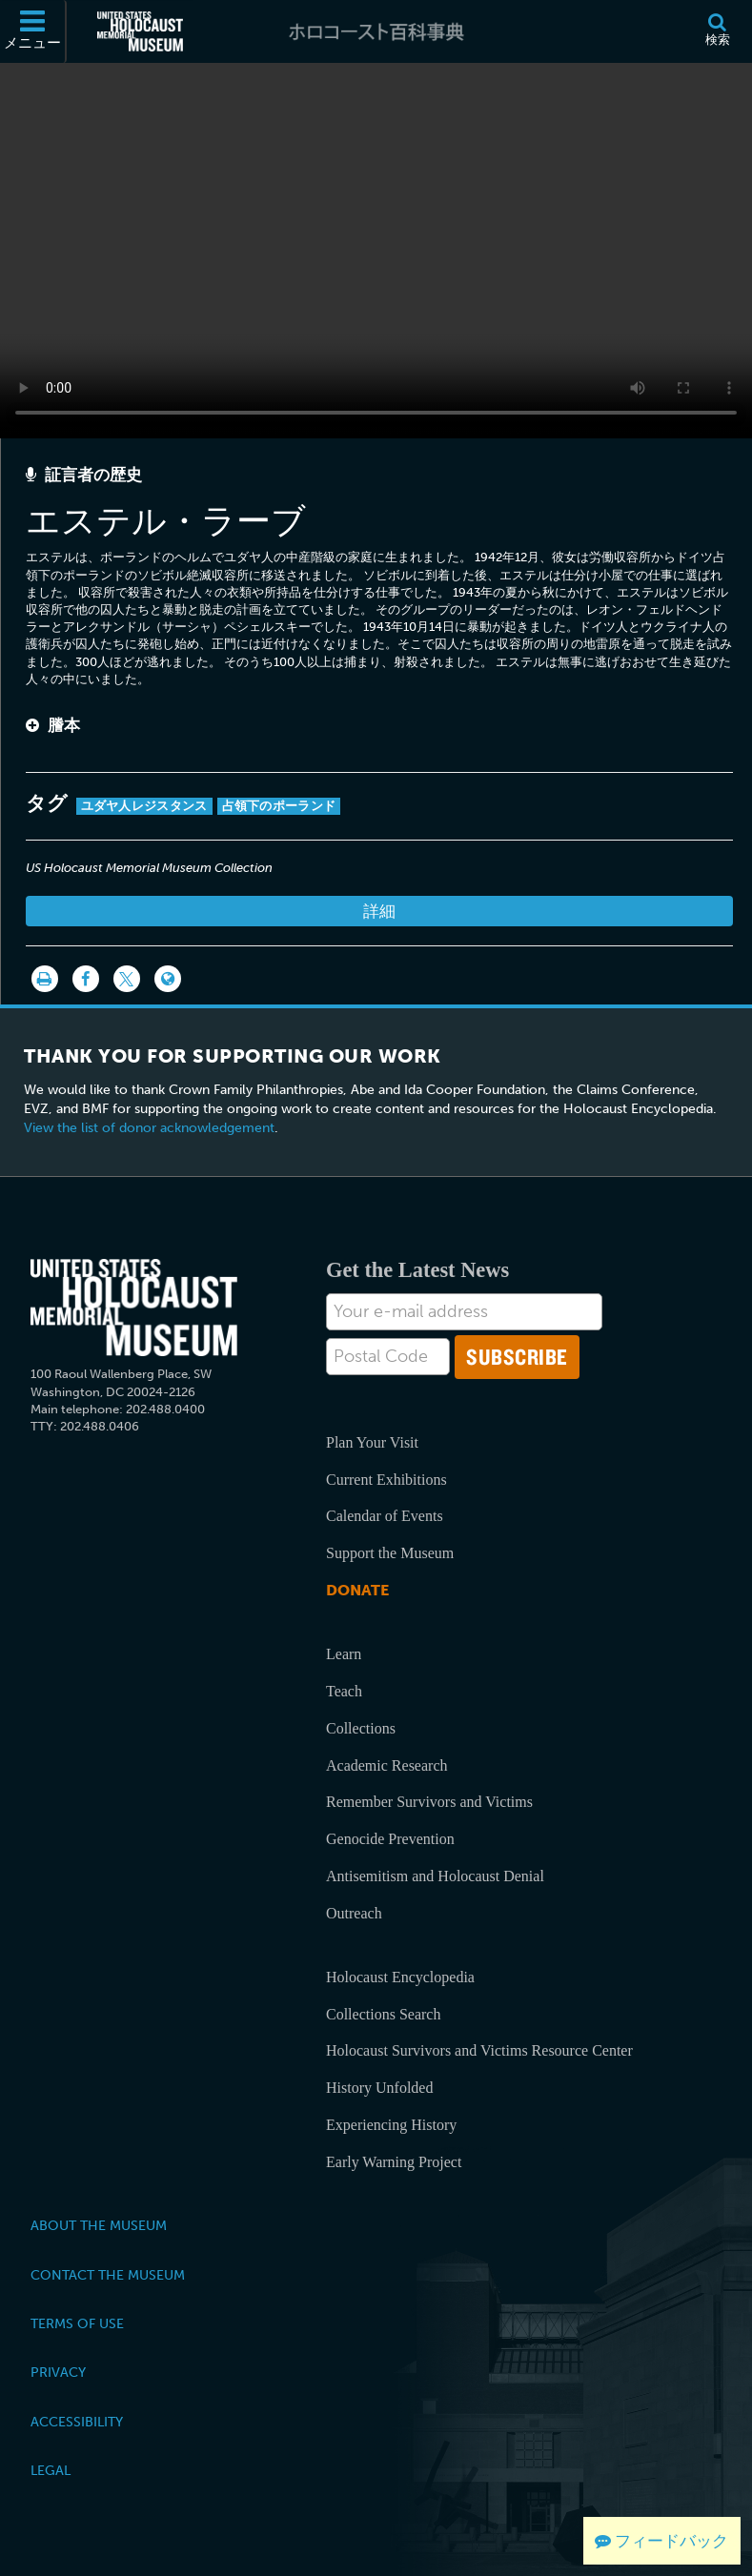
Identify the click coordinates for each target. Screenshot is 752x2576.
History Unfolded (379, 2087)
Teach (344, 1691)
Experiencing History (391, 2125)
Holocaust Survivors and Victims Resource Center (479, 2050)
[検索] (717, 31)
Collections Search (383, 2014)
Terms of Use (77, 2323)
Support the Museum (390, 1553)
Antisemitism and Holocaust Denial (435, 1876)
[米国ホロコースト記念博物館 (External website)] (140, 31)
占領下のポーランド (279, 806)
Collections (361, 1728)
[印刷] (44, 978)
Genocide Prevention (390, 1839)
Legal (50, 2470)
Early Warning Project (393, 2162)
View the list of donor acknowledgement (149, 1128)
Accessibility (76, 2421)
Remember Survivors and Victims (429, 1802)
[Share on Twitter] (126, 978)
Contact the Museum (107, 2274)
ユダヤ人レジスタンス (144, 806)
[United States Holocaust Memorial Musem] (133, 1308)
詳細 (379, 911)
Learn (343, 1654)
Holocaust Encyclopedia (400, 1977)
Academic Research (386, 1765)
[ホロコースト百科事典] (375, 31)
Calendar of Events (384, 1516)
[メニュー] (33, 31)
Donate (357, 1590)
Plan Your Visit (372, 1442)
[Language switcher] (167, 978)
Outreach (354, 1913)
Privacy (58, 2372)
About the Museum (98, 2225)
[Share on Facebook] (85, 978)
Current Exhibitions (386, 1479)
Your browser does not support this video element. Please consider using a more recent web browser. (376, 245)
